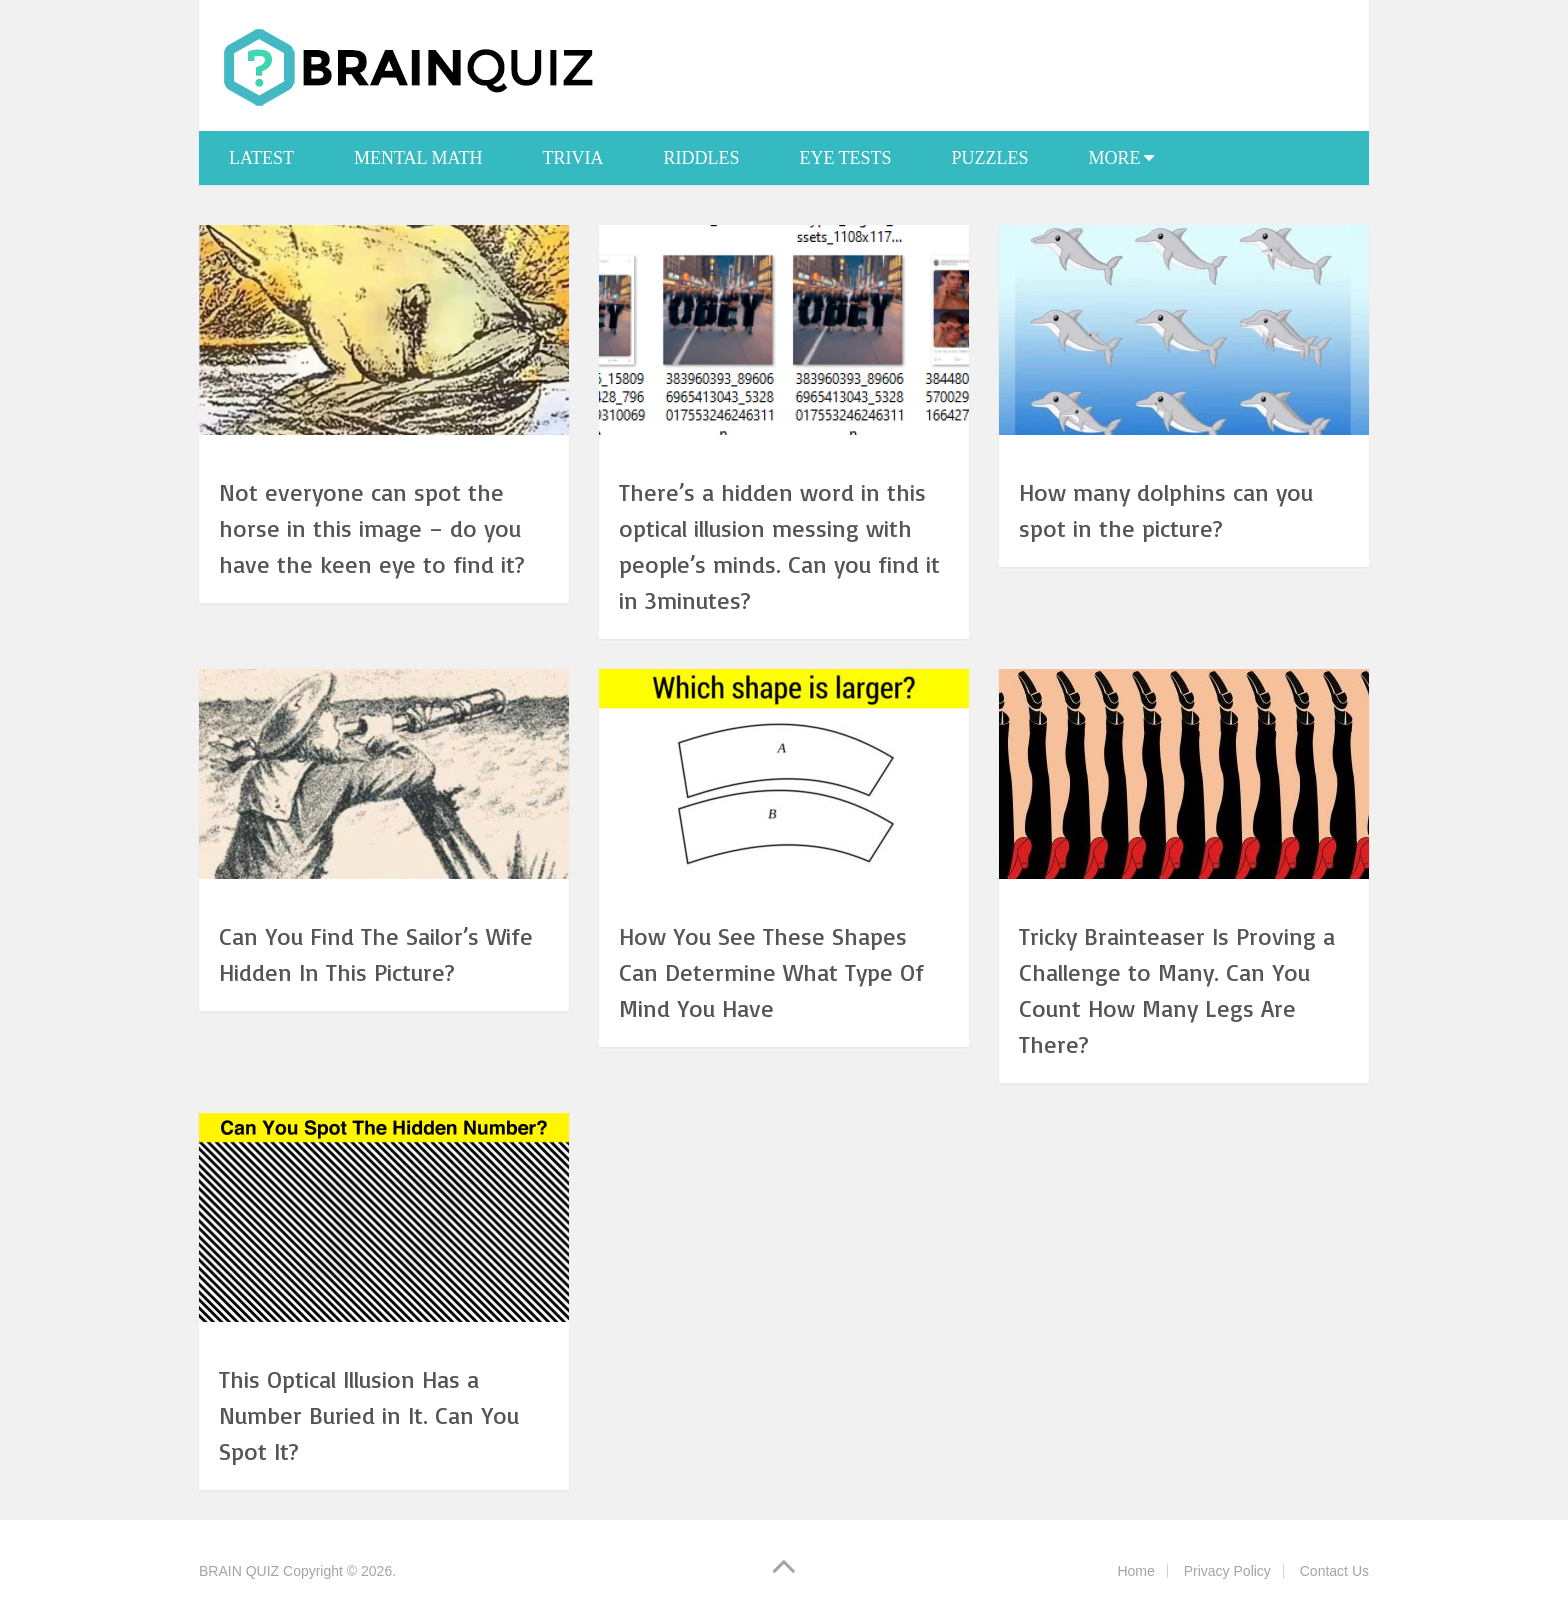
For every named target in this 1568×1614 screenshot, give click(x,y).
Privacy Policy (1227, 1571)
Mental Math (418, 158)
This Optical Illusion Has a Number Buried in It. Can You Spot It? (369, 1415)
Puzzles (990, 158)
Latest (261, 158)
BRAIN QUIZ (239, 1571)
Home (1135, 1571)
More (1115, 158)
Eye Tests (845, 158)
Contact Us (1334, 1571)
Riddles (701, 158)
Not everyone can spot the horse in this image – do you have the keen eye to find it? (372, 528)
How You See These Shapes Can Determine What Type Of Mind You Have (771, 972)
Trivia (572, 158)
